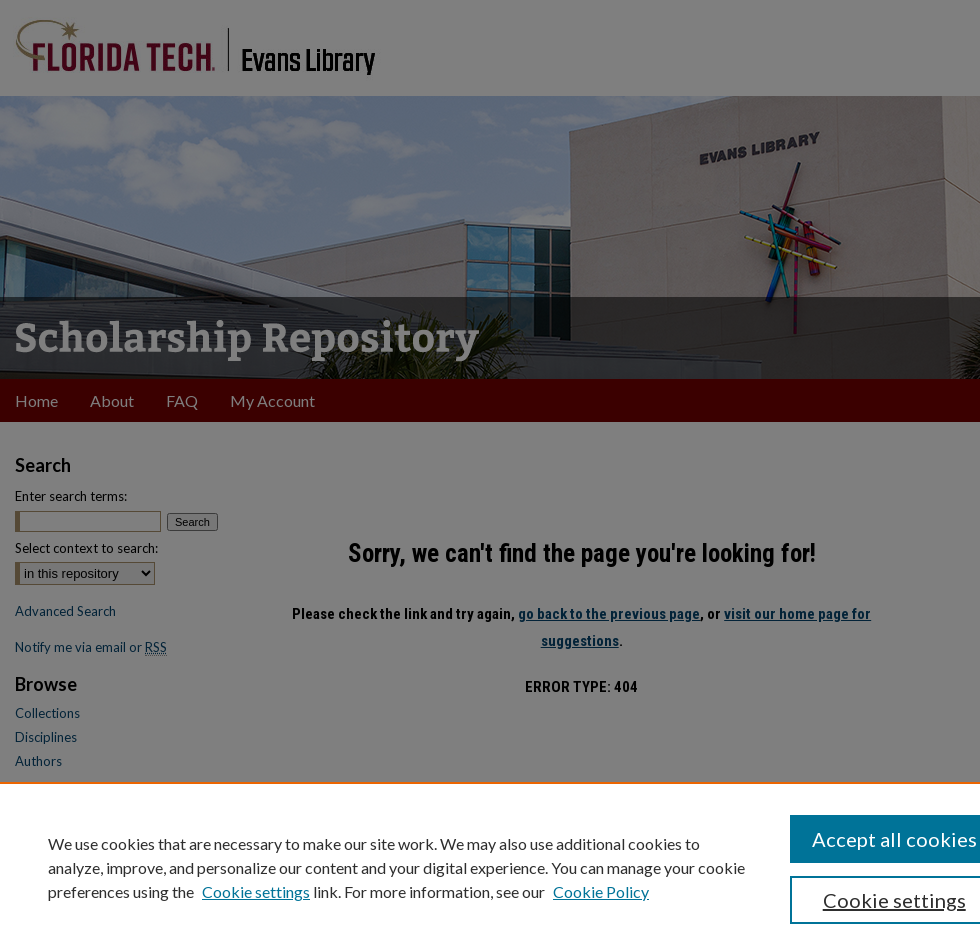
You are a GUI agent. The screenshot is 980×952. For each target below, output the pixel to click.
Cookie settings (256, 891)
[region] (490, 867)
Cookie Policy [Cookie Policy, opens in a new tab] (601, 891)
